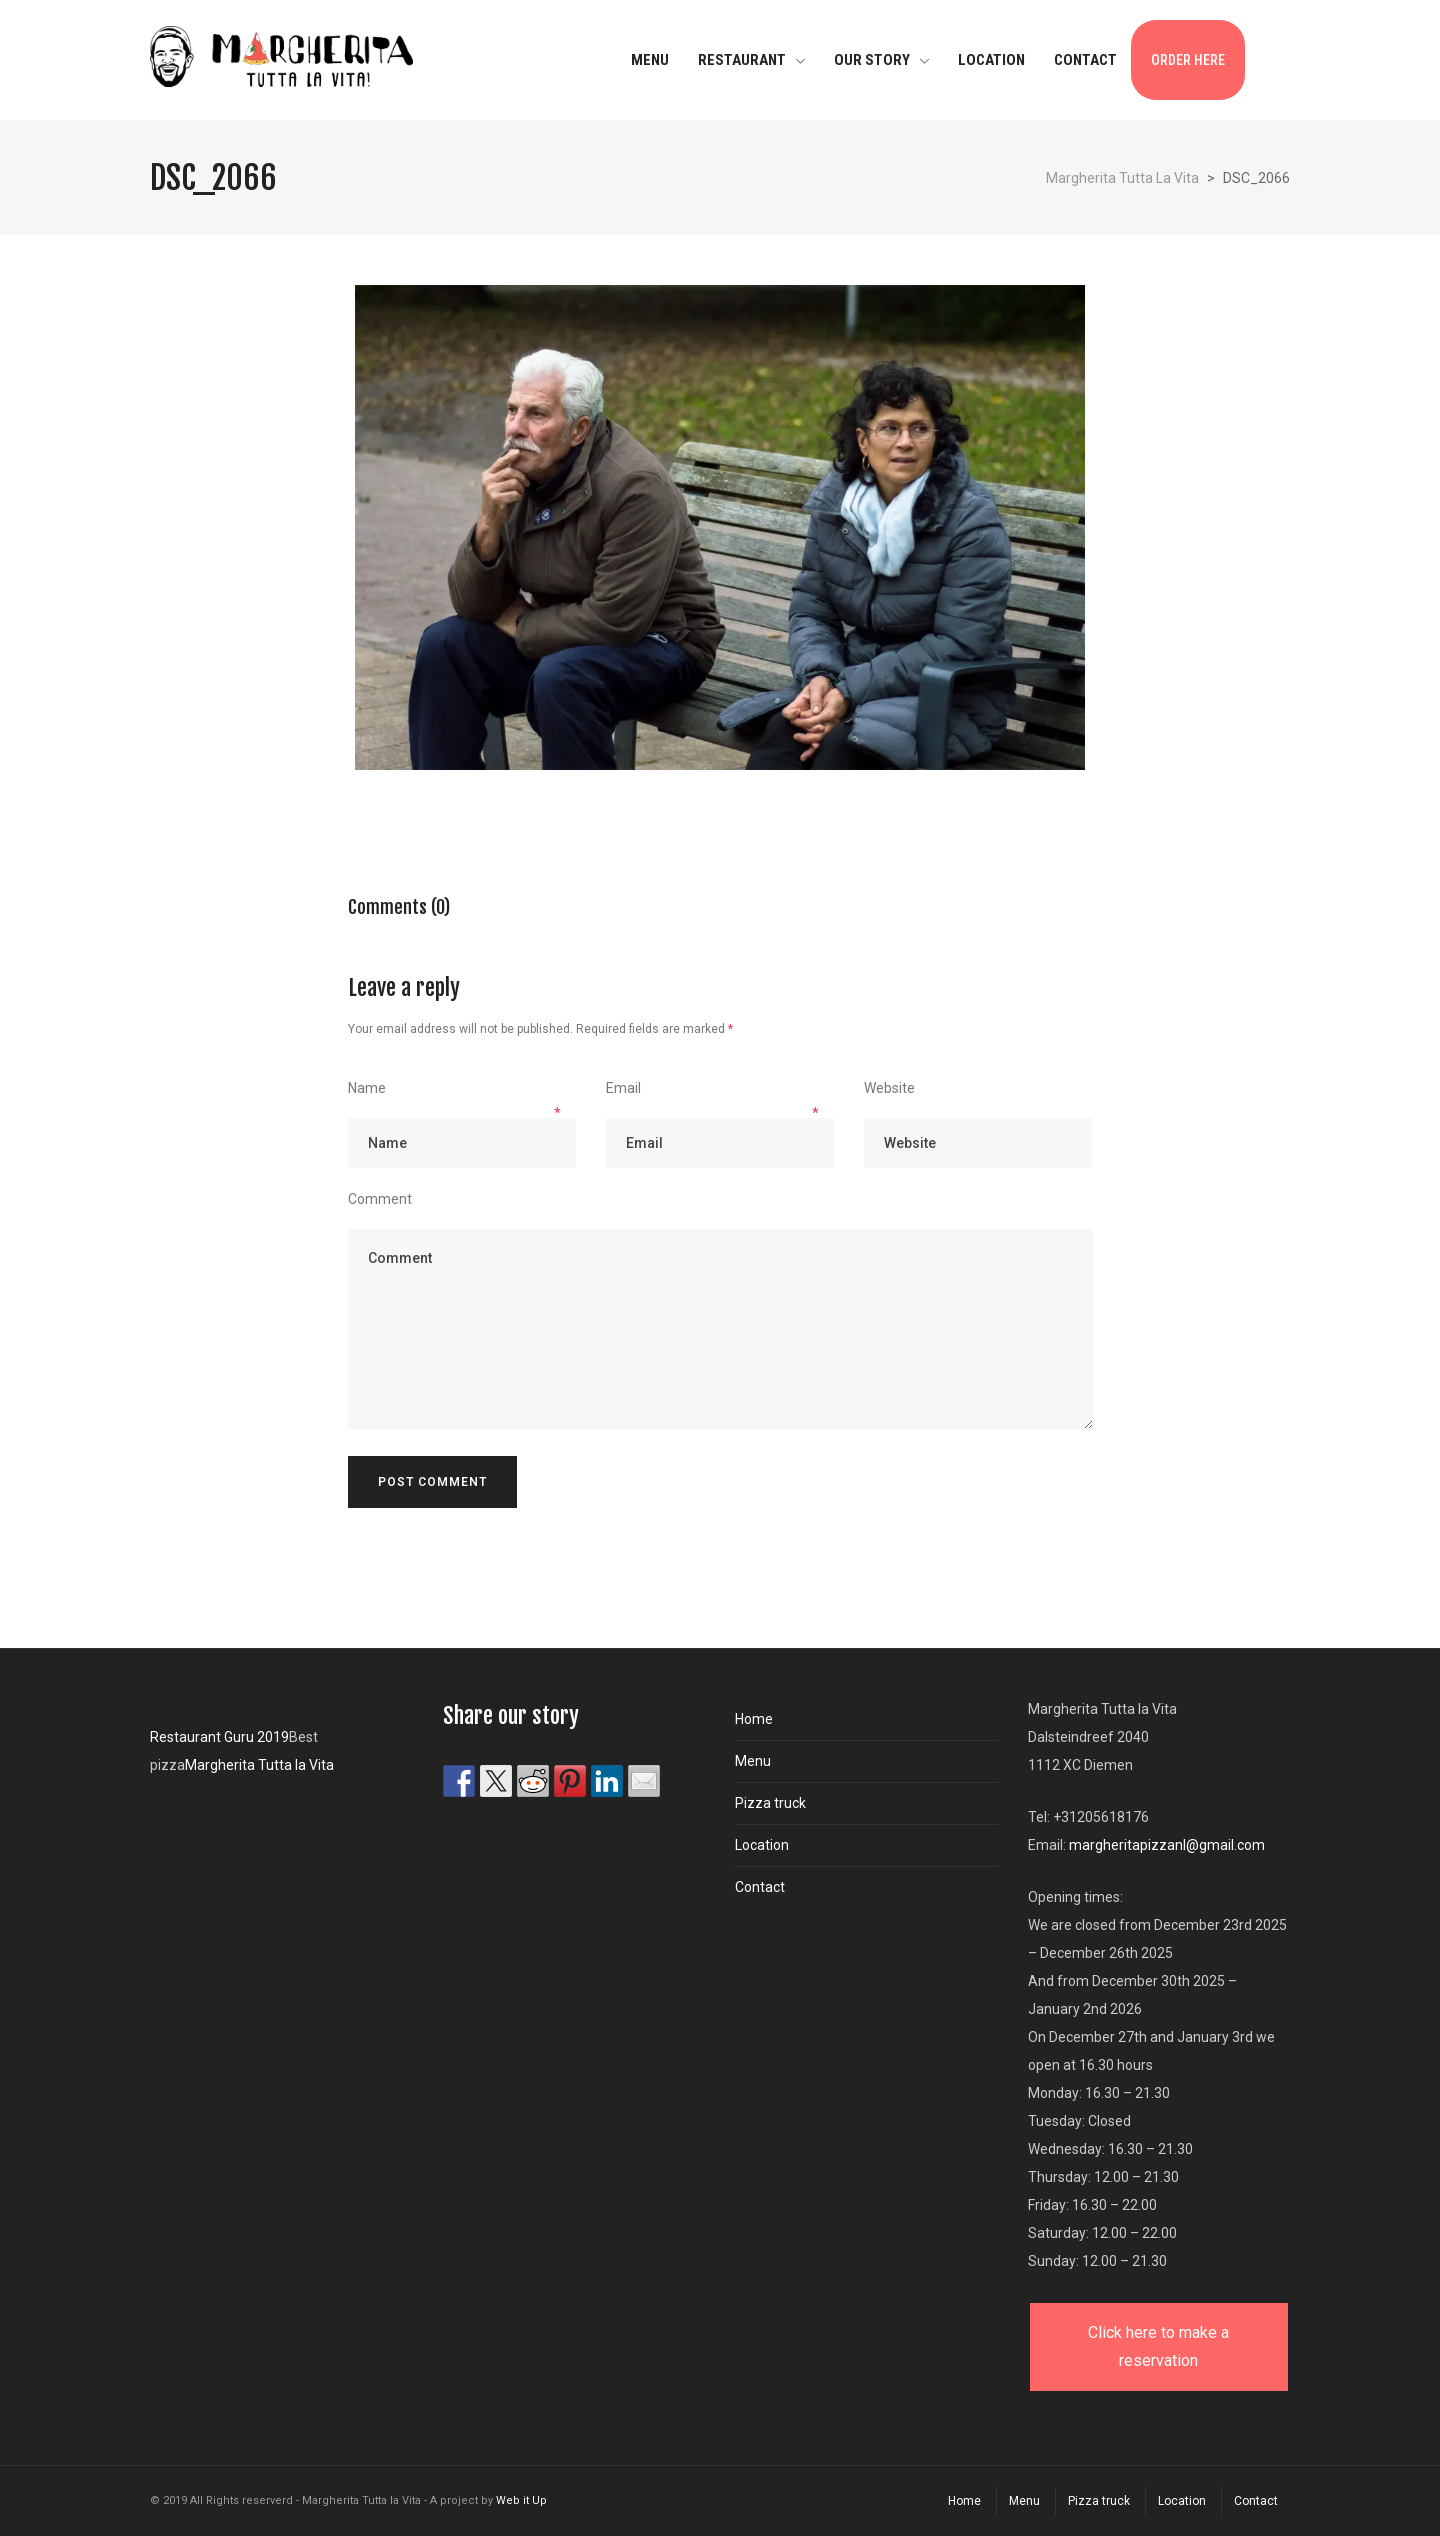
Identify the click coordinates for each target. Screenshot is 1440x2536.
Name (367, 1088)
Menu (753, 1761)
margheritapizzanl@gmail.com (1167, 1845)
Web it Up (521, 2500)
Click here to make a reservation (1158, 2346)
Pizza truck (770, 1803)
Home (754, 1719)
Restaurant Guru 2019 (219, 1737)
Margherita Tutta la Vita (259, 1765)
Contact (760, 1887)
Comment (380, 1199)
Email (623, 1088)
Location (762, 1845)
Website (889, 1088)
